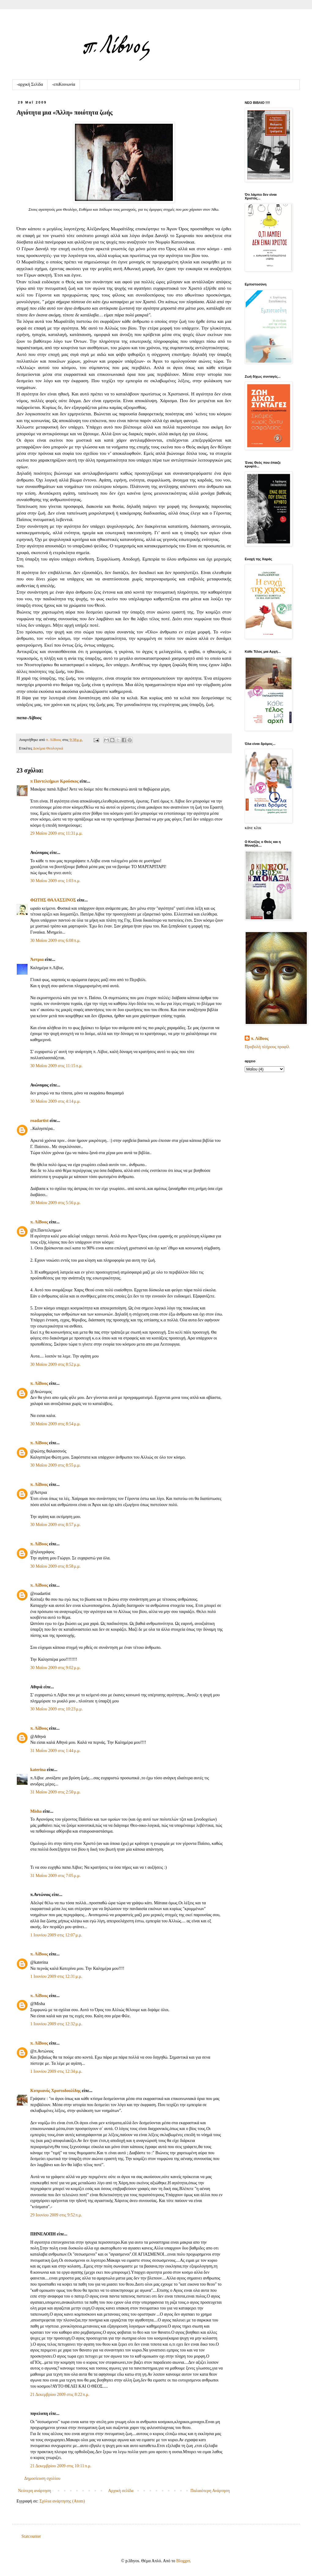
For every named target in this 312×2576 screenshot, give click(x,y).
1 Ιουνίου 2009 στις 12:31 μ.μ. (56, 1976)
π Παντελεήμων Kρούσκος (54, 781)
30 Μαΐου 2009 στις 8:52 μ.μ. (55, 1364)
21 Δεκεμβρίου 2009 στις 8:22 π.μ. (59, 2394)
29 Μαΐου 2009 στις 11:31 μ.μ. (56, 833)
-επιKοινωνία (63, 84)
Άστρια (37, 959)
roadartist (39, 1120)
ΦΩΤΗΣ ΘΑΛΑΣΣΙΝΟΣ (53, 900)
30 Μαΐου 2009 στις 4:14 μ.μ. (55, 1101)
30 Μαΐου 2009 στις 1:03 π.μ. (55, 880)
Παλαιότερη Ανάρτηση (210, 2490)
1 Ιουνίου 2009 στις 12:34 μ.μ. (56, 2071)
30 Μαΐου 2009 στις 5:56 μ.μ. (55, 1202)
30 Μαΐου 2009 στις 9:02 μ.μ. (55, 1667)
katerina (38, 1769)
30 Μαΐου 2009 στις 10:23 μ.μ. (56, 1709)
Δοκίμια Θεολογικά (48, 748)
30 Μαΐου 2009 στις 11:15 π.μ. (56, 1065)
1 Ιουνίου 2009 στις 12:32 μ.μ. (56, 2024)
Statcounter (31, 2536)
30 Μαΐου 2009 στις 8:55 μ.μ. (55, 1465)
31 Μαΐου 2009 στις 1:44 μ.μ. (55, 1750)
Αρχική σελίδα (120, 2490)
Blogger (183, 2561)
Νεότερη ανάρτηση (34, 2490)
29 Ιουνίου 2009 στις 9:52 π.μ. (56, 2215)
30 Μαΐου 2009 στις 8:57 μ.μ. (55, 1524)
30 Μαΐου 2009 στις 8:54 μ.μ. (55, 1424)
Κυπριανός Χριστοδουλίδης (55, 2090)
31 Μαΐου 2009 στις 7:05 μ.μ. (55, 1875)
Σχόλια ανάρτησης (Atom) (62, 2501)
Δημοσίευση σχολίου (42, 2478)
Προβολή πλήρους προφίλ (267, 1046)
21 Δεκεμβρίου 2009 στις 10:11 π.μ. (60, 2466)
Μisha (36, 1811)
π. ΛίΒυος (39, 1222)
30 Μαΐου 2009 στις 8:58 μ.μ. (55, 1566)
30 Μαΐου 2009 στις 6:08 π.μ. (55, 940)
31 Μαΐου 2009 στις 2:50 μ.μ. (55, 1792)
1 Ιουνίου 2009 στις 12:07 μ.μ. (56, 1935)
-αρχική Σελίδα (30, 84)
